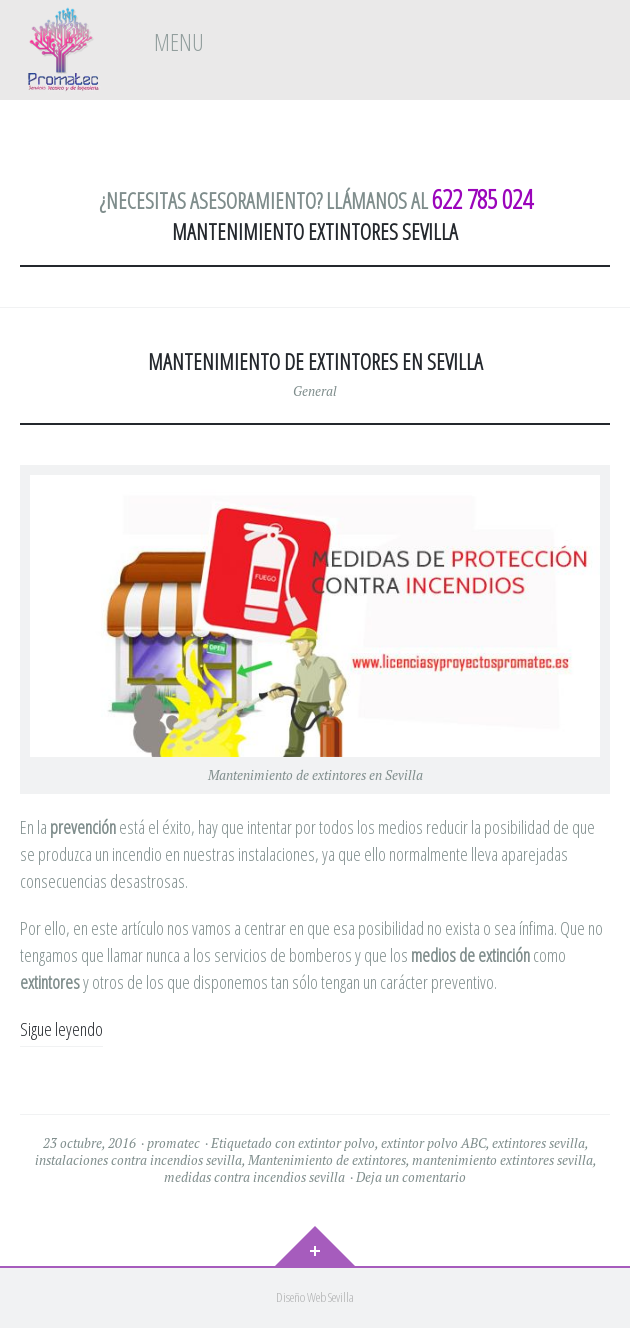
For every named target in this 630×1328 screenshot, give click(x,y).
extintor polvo (336, 1143)
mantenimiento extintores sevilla (502, 1160)
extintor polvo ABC (433, 1143)
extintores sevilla (538, 1143)
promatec (173, 1143)
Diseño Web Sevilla (315, 1297)
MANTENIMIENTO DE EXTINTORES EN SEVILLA (315, 361)
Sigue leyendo (61, 1029)
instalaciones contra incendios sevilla (138, 1160)
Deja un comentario (411, 1177)
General (315, 391)
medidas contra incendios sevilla (254, 1177)
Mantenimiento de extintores (327, 1160)
